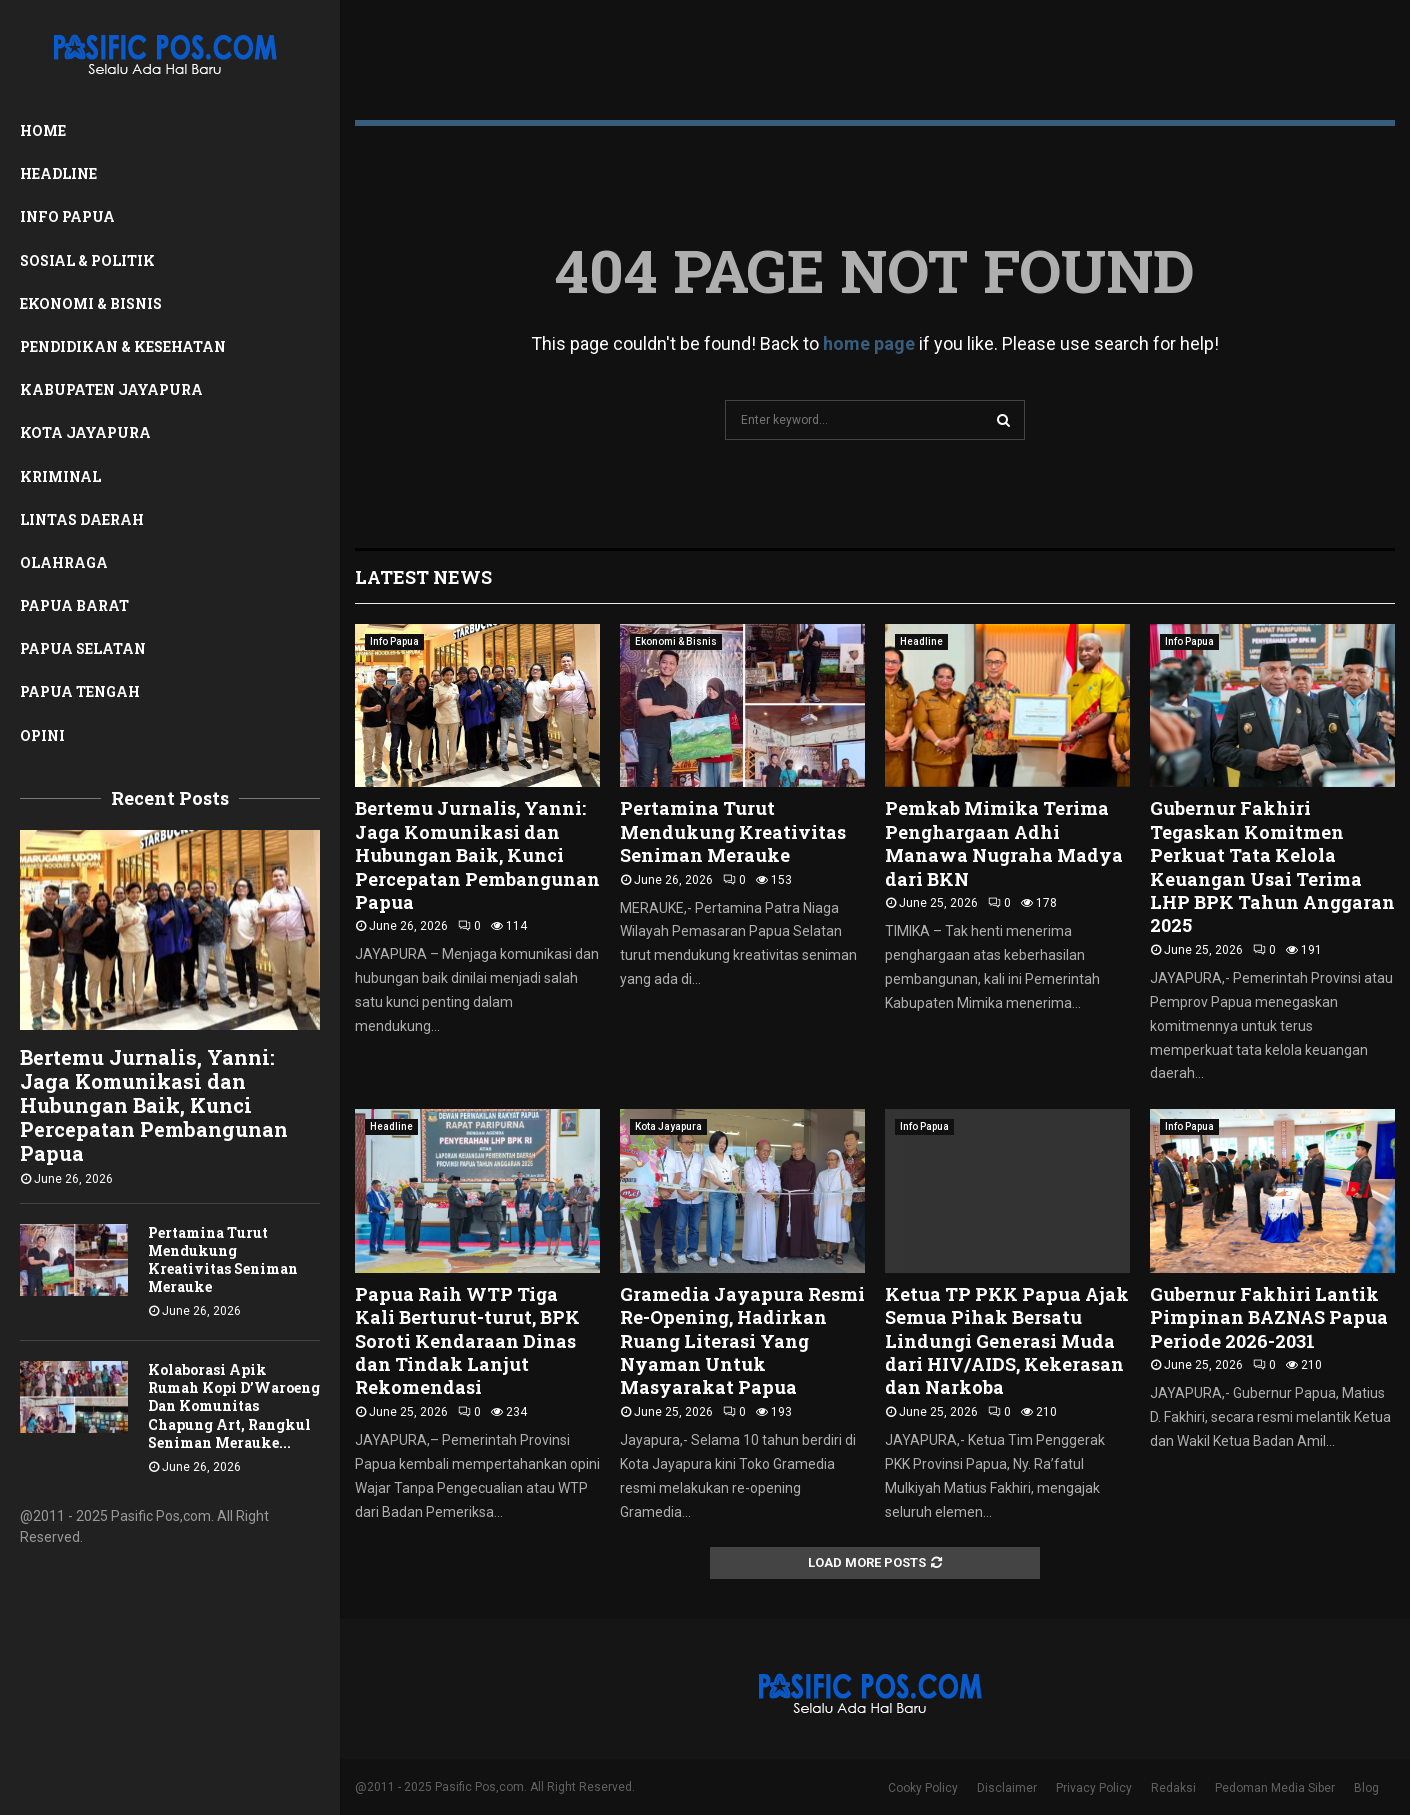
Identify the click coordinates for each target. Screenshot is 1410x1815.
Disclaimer (1007, 1788)
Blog (1366, 1788)
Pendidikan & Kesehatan (123, 346)
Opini (42, 735)
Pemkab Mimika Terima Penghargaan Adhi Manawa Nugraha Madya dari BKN (1004, 843)
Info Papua (67, 216)
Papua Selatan (83, 648)
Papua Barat (74, 605)
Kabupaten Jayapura (111, 389)
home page (869, 343)
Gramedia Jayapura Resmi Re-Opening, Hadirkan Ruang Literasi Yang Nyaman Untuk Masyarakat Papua (742, 1341)
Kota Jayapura (85, 432)
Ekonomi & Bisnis (91, 303)
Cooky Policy (923, 1788)
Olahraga (64, 562)
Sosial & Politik (87, 260)
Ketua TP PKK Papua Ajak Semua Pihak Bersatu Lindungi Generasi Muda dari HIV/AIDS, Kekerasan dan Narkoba (1007, 1341)
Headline (58, 173)
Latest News (423, 577)
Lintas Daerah (82, 519)
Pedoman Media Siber (1275, 1788)
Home (43, 130)
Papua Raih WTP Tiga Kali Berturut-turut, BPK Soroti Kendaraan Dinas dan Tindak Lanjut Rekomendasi (467, 1341)
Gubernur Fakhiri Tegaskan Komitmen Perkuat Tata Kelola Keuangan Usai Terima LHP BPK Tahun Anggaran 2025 (1272, 866)
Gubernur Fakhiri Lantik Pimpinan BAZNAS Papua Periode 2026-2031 (1269, 1317)
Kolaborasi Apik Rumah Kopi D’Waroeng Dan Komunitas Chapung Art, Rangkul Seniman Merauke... (234, 1405)
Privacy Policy (1094, 1788)
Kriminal (60, 476)
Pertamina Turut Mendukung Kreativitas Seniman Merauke (223, 1259)
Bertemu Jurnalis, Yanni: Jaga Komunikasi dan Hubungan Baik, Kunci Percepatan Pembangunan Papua (154, 1105)
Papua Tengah (80, 691)
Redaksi (1173, 1788)
